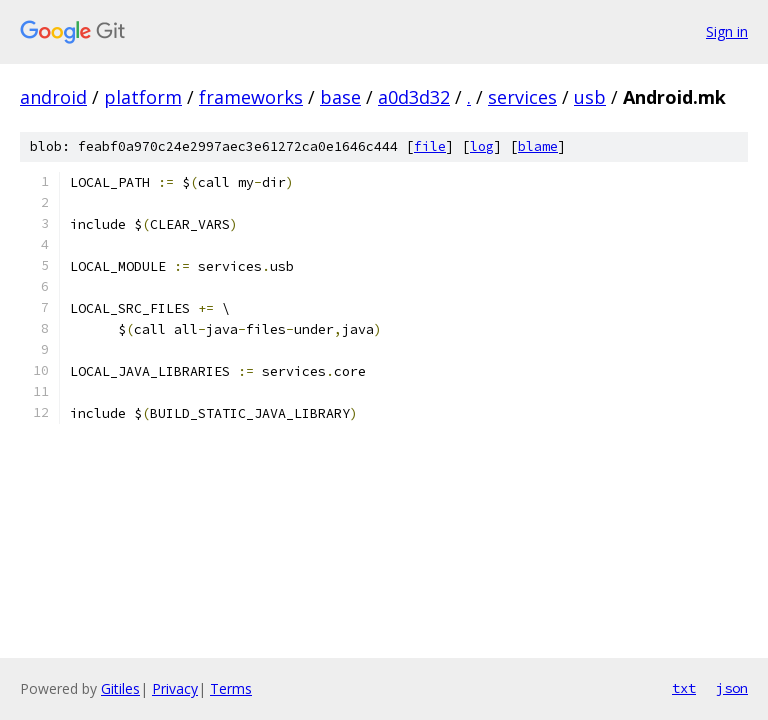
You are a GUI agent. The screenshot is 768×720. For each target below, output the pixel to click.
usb (590, 97)
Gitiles (120, 688)
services (522, 97)
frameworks (251, 97)
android (53, 97)
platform (143, 97)
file (430, 146)
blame (538, 146)
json (732, 688)
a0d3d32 (414, 97)
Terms (231, 688)
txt (684, 688)
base (340, 97)
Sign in (727, 31)
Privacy (175, 688)
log (482, 146)
